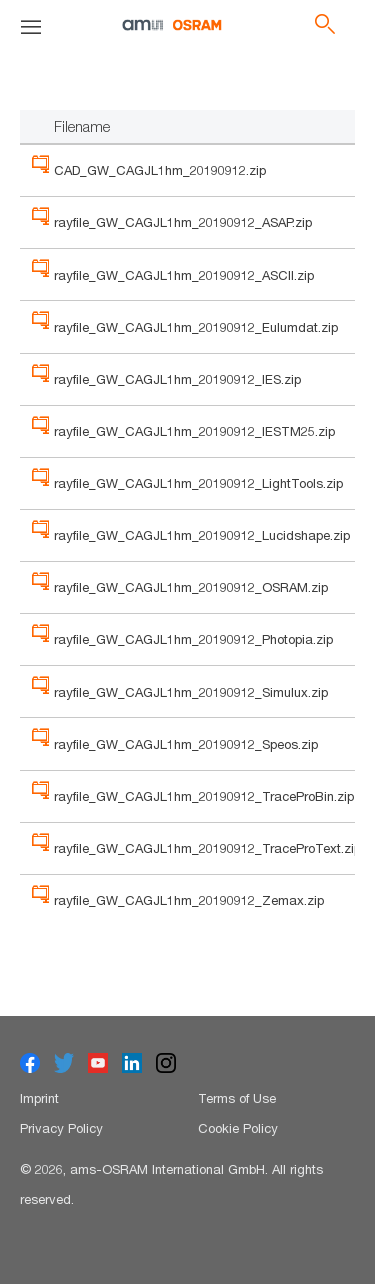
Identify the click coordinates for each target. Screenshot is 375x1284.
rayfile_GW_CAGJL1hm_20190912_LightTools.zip (198, 483)
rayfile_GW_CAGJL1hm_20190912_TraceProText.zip (207, 848)
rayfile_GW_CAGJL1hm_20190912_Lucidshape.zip (202, 535)
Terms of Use (237, 1098)
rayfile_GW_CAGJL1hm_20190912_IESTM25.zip (194, 431)
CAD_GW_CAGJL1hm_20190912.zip (160, 170)
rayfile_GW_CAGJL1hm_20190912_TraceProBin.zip (204, 796)
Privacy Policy (61, 1128)
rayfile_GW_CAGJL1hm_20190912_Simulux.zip (191, 692)
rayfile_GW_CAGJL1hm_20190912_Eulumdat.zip (196, 327)
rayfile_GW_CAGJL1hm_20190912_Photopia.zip (193, 639)
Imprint (39, 1098)
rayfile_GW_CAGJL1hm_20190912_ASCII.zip (184, 275)
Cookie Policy (238, 1128)
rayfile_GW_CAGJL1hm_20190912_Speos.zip (186, 744)
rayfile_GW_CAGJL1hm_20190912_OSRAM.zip (191, 587)
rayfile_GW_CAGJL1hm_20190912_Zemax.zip (189, 900)
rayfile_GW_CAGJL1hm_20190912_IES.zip (177, 379)
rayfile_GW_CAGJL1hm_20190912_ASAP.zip (183, 222)
